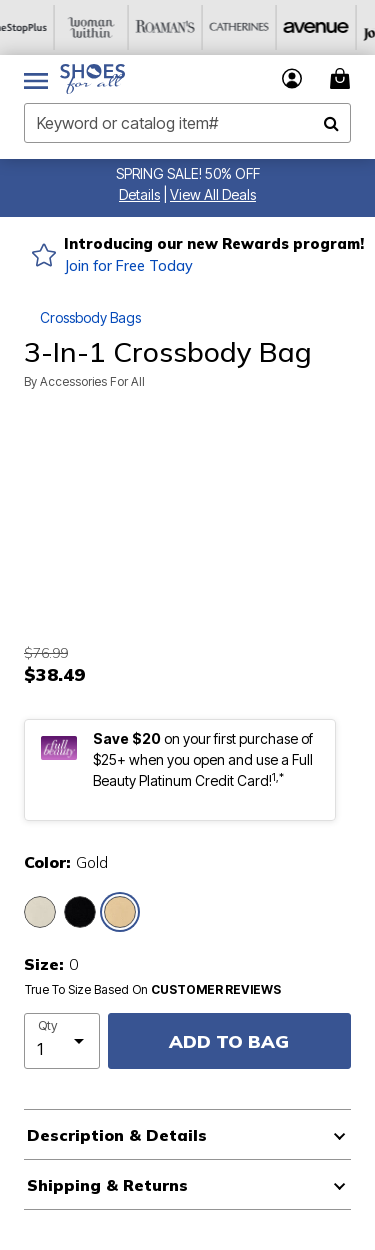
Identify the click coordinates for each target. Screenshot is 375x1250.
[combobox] (187, 123)
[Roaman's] (185, 27)
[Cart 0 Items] (343, 78)
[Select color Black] (80, 912)
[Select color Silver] (40, 912)
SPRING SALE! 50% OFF (188, 173)
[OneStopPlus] (37, 27)
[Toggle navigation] (36, 79)
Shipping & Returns (107, 1185)
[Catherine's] (259, 27)
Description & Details (117, 1135)
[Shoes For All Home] (92, 79)
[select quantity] (62, 1041)
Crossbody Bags (90, 317)
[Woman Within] (111, 27)
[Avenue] (333, 27)
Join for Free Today (128, 266)
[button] (139, 194)
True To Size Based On (153, 990)
